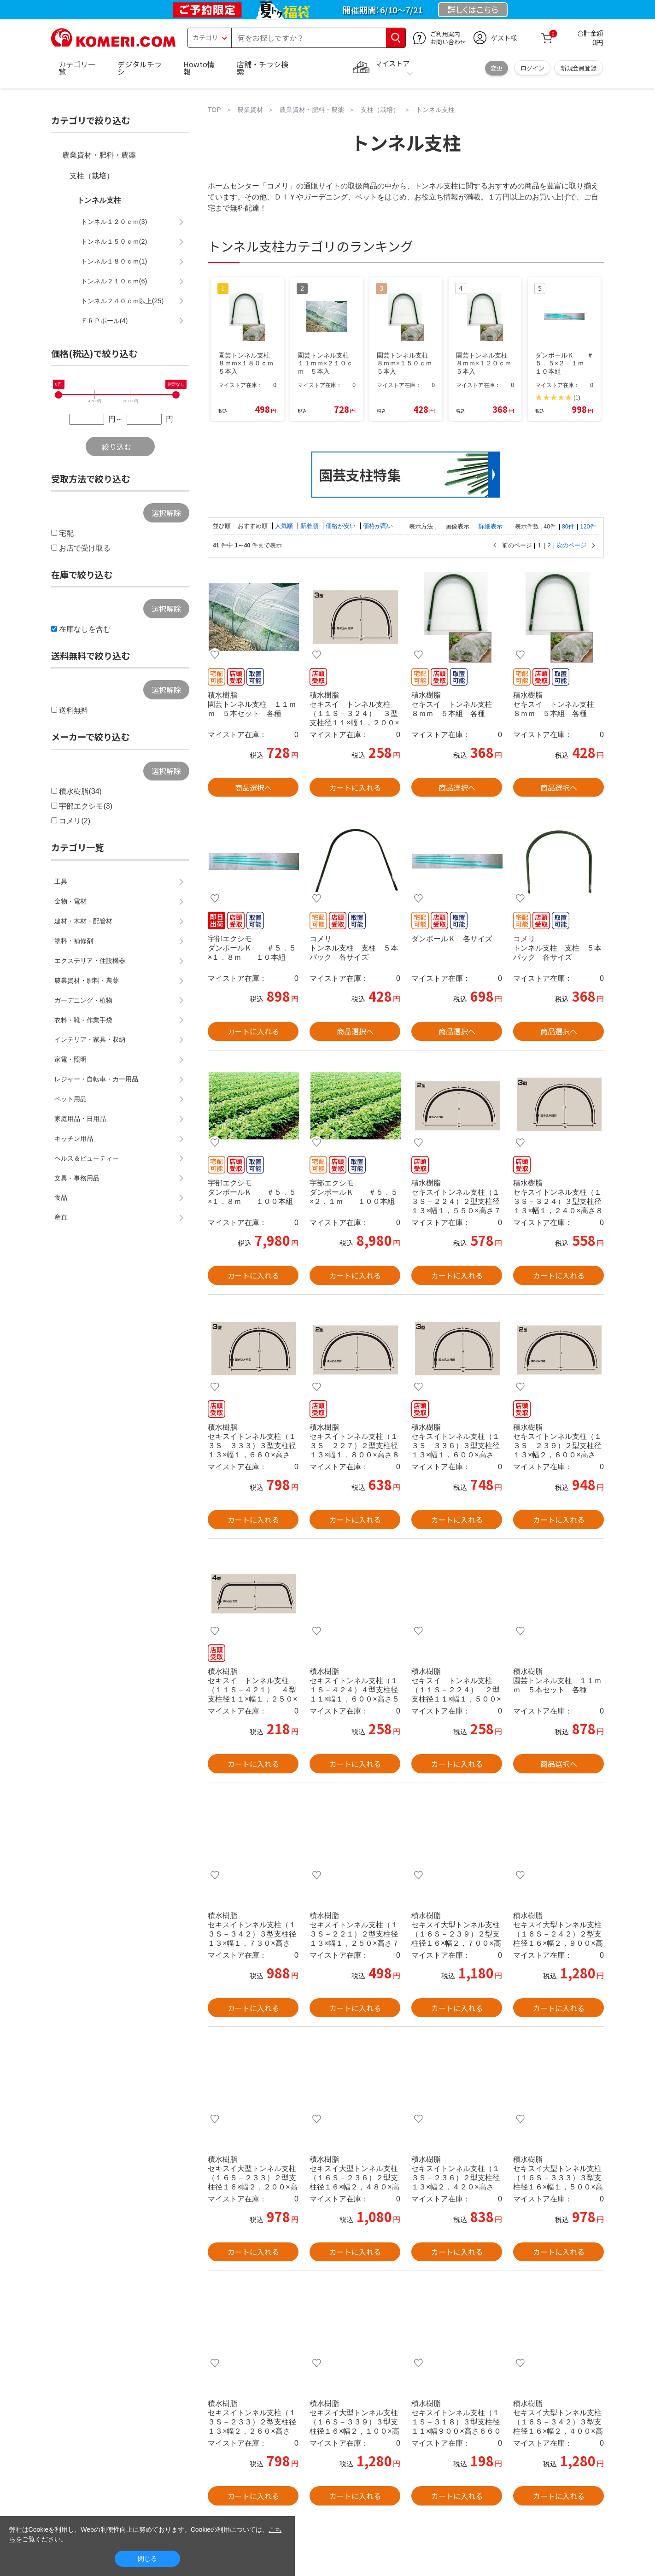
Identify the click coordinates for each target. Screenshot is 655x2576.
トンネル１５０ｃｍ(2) (114, 241)
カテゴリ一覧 (76, 68)
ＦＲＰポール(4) (104, 320)
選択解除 (166, 512)
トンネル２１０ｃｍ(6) (114, 281)
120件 (588, 526)
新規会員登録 (579, 68)
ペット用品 (70, 1099)
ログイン (532, 68)
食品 (60, 1197)
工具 (60, 881)
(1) (576, 397)
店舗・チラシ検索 (262, 68)
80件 (568, 526)
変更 (497, 68)
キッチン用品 (73, 1138)
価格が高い (378, 525)
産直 (60, 1217)
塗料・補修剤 (73, 941)
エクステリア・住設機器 (89, 960)
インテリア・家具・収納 (89, 1039)
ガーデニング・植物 (83, 1000)
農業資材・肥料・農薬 (99, 155)
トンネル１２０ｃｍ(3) (114, 221)
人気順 (285, 525)
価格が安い (341, 525)
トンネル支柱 (99, 200)
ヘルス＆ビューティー (86, 1158)
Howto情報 (199, 68)
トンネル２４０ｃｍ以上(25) (122, 301)
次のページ (571, 546)
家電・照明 (70, 1059)
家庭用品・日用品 (80, 1118)
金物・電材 (70, 901)
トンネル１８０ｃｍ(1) (114, 261)
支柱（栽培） (92, 176)
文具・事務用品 (76, 1178)
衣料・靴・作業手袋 (83, 1020)
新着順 (310, 525)
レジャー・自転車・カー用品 (96, 1079)
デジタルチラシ (139, 68)
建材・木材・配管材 (83, 921)
